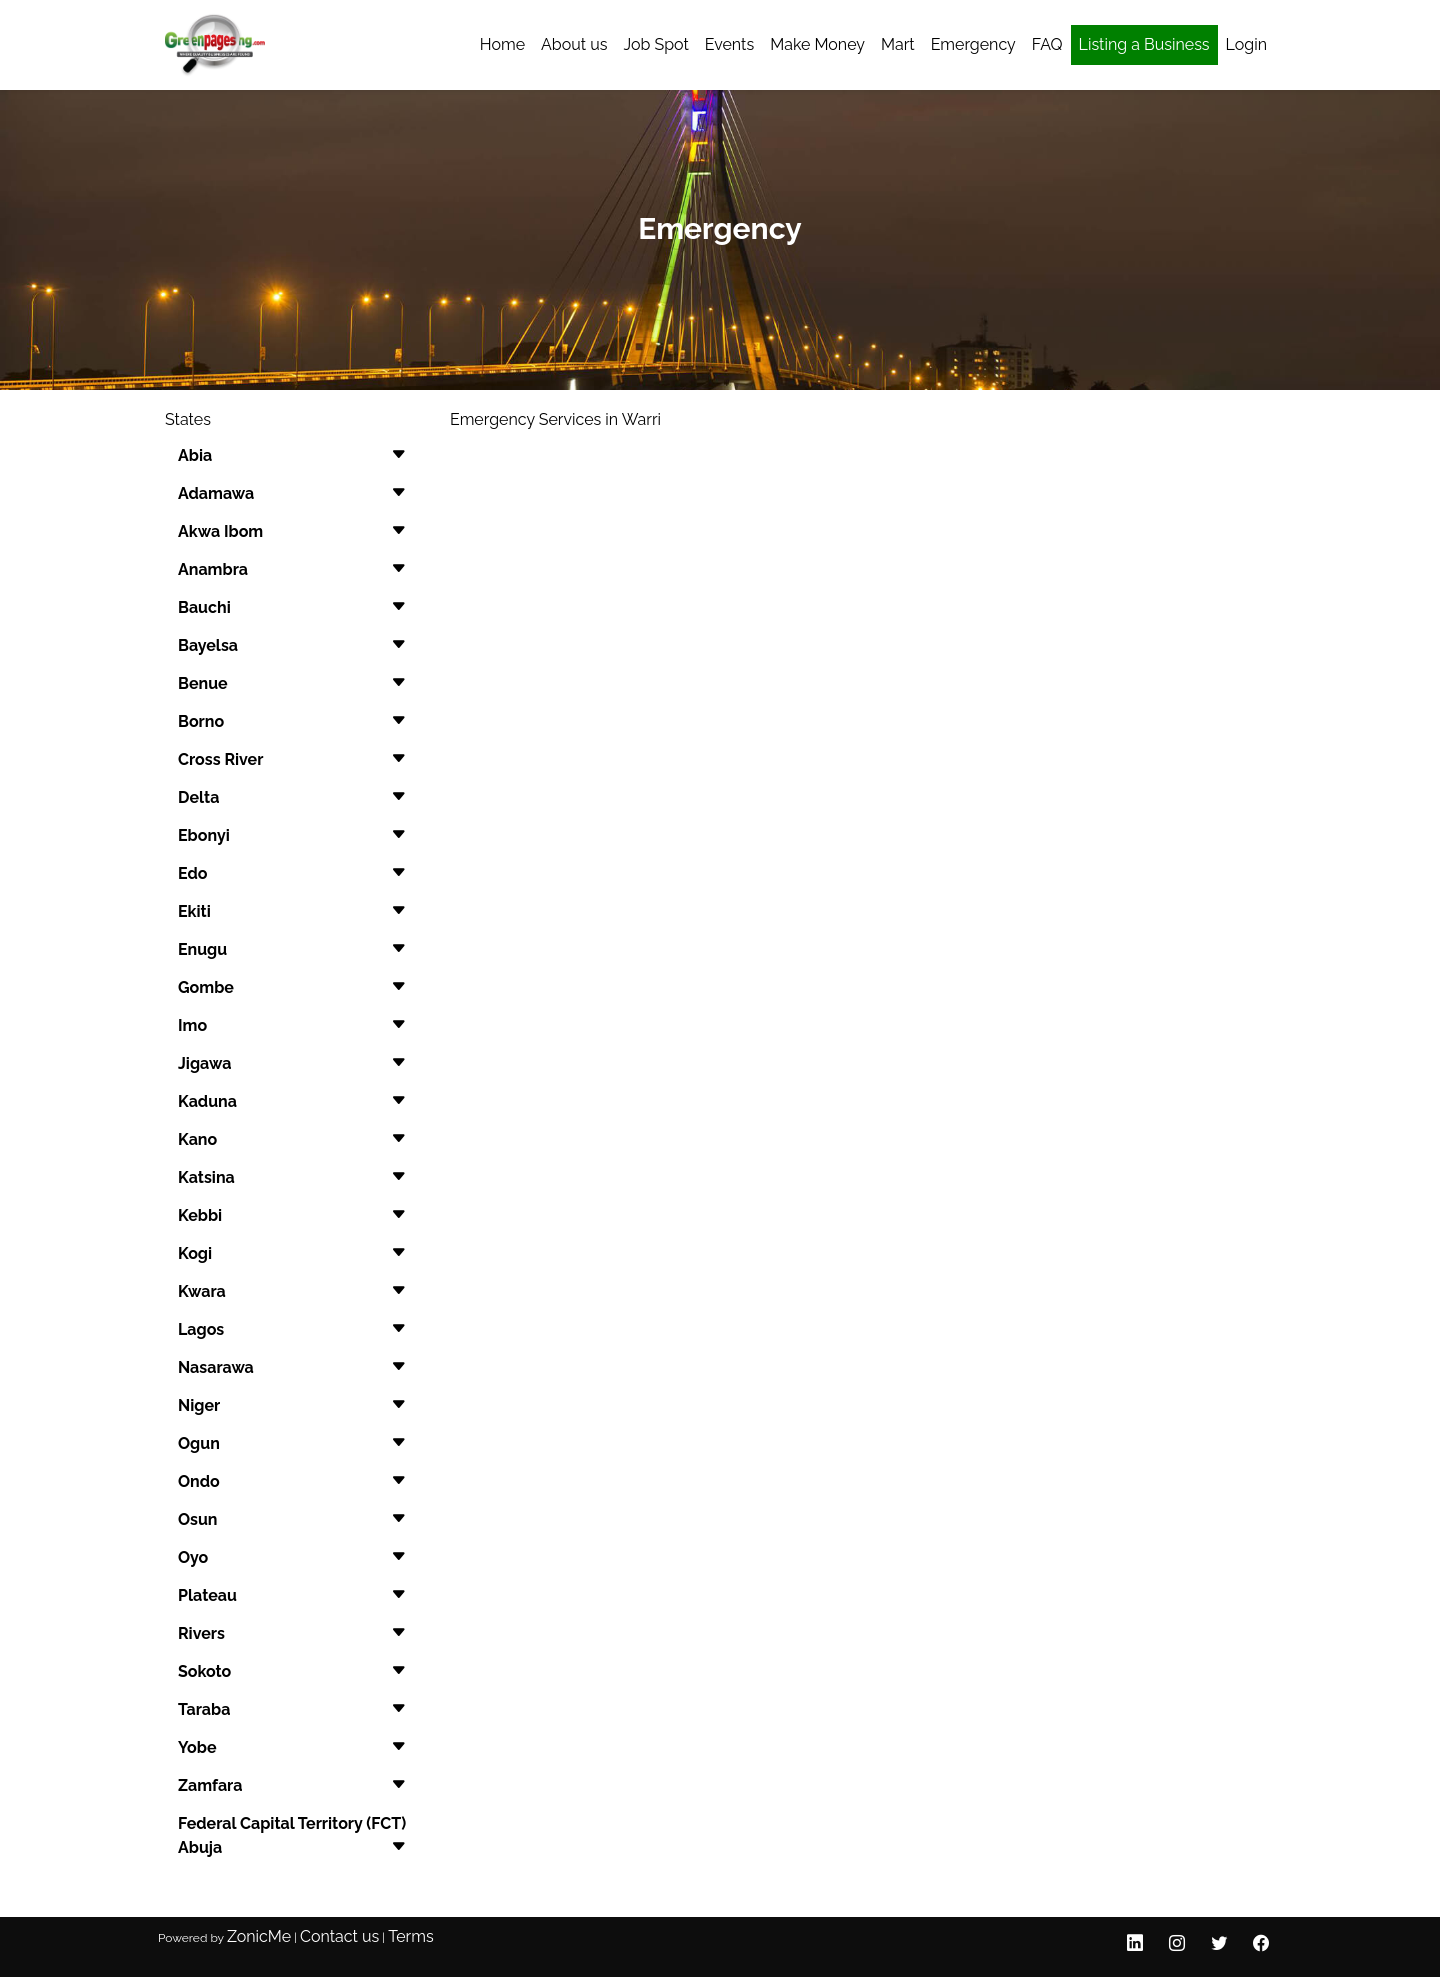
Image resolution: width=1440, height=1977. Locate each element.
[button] (292, 456)
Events (729, 44)
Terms (410, 1936)
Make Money (817, 44)
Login (1246, 44)
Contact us (339, 1936)
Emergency (973, 44)
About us (574, 44)
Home (502, 44)
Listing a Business (1144, 44)
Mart (898, 44)
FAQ (1047, 44)
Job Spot (655, 44)
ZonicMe (259, 1936)
